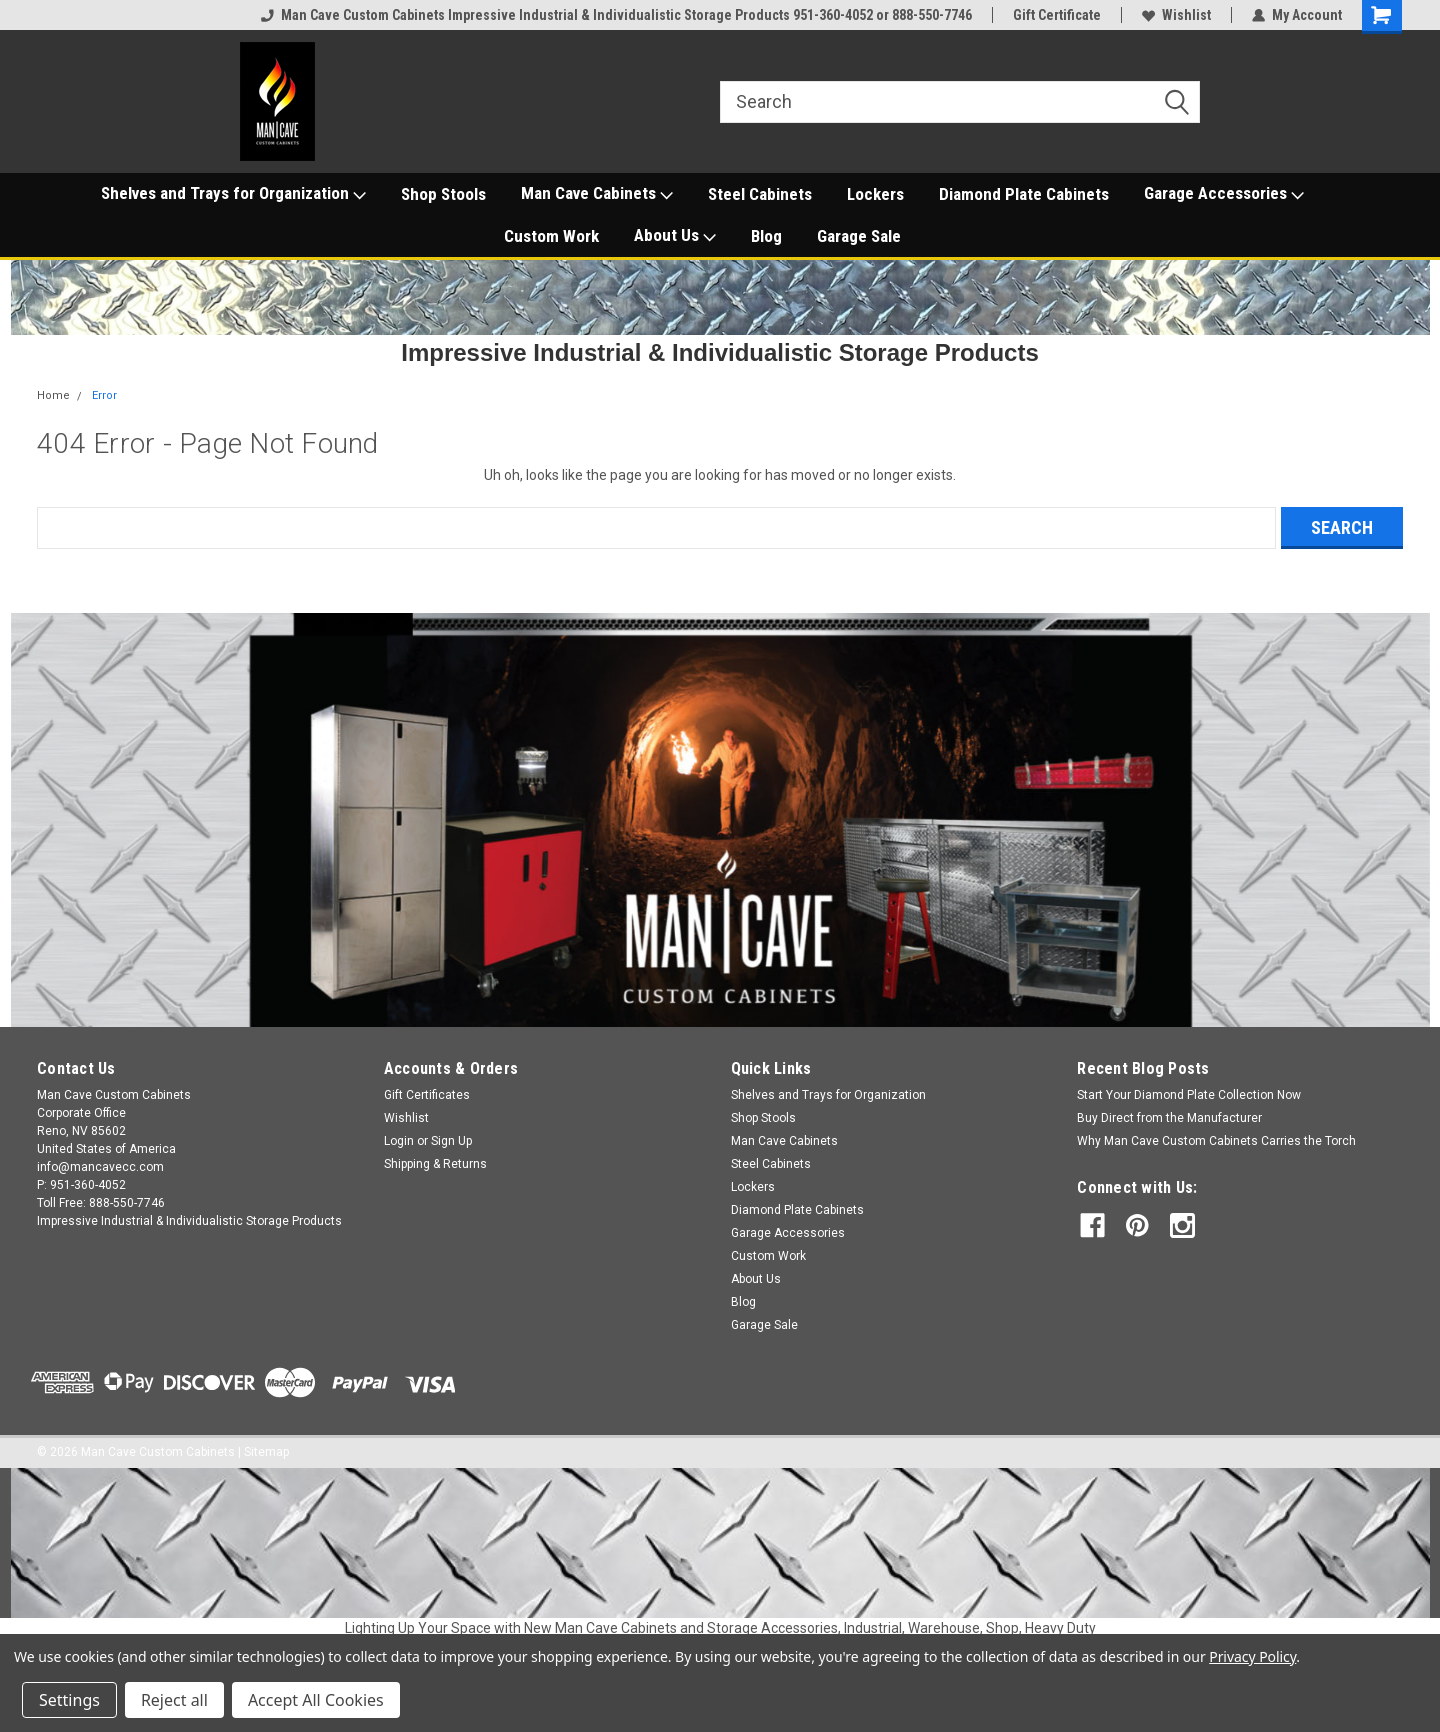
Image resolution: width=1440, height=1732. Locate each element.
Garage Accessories (1224, 194)
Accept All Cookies (316, 1700)
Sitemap (266, 1452)
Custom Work (551, 236)
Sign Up (451, 1141)
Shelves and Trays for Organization (233, 194)
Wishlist (1176, 15)
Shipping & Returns (435, 1164)
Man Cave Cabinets (597, 194)
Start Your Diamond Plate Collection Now (1189, 1095)
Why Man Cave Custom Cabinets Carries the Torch (1216, 1141)
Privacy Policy (1252, 1656)
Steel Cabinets (760, 194)
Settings (69, 1700)
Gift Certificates (427, 1095)
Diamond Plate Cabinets (1024, 194)
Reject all (174, 1700)
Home (53, 395)
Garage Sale (859, 236)
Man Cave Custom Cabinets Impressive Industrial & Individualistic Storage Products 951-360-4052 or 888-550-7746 (616, 15)
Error (104, 395)
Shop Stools (443, 194)
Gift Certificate (1057, 15)
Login (399, 1141)
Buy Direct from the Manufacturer (1169, 1118)
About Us (675, 236)
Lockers (875, 194)
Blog (766, 236)
